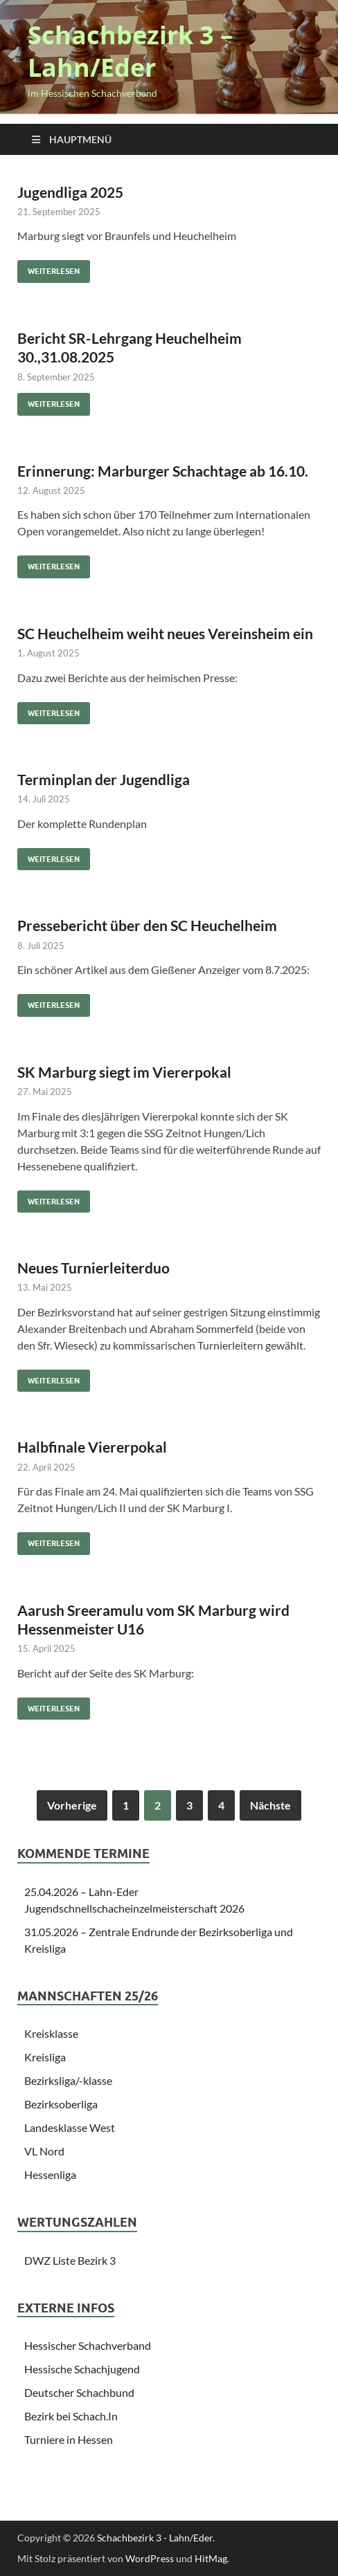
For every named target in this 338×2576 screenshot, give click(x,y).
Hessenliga (50, 2174)
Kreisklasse (51, 2033)
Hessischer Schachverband (87, 2345)
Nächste (270, 1805)
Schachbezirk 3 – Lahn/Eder (130, 51)
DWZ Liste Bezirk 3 (70, 2260)
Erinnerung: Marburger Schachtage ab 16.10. (162, 470)
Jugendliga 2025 (70, 192)
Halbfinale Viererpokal (92, 1446)
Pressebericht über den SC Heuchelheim (147, 925)
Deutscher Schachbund (79, 2392)
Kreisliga (45, 2056)
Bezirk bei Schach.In (71, 2415)
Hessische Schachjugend (82, 2368)
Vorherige (72, 1805)
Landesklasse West (69, 2127)
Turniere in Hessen (68, 2439)
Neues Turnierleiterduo (93, 1267)
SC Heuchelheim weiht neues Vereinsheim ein (165, 633)
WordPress (149, 2558)
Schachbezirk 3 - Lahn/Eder (155, 2537)
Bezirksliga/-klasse (68, 2080)
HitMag (211, 2558)
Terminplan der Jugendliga (103, 779)
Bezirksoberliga (61, 2103)
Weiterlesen (48, 268)
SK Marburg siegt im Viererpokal (124, 1071)
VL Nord (44, 2151)
